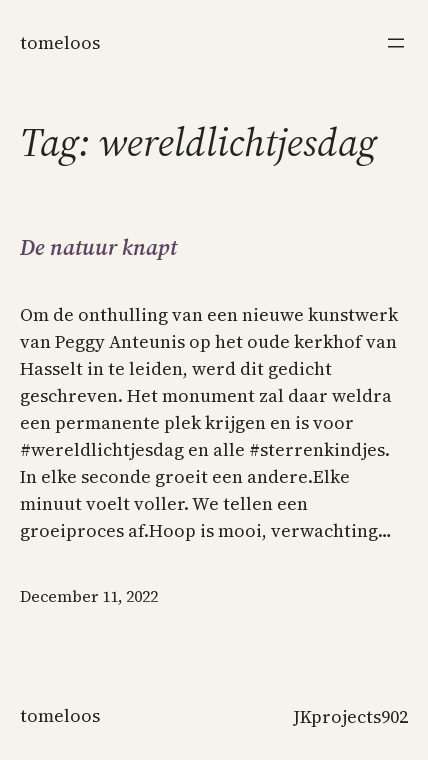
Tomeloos (60, 42)
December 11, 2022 (89, 596)
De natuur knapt (98, 247)
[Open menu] (396, 43)
